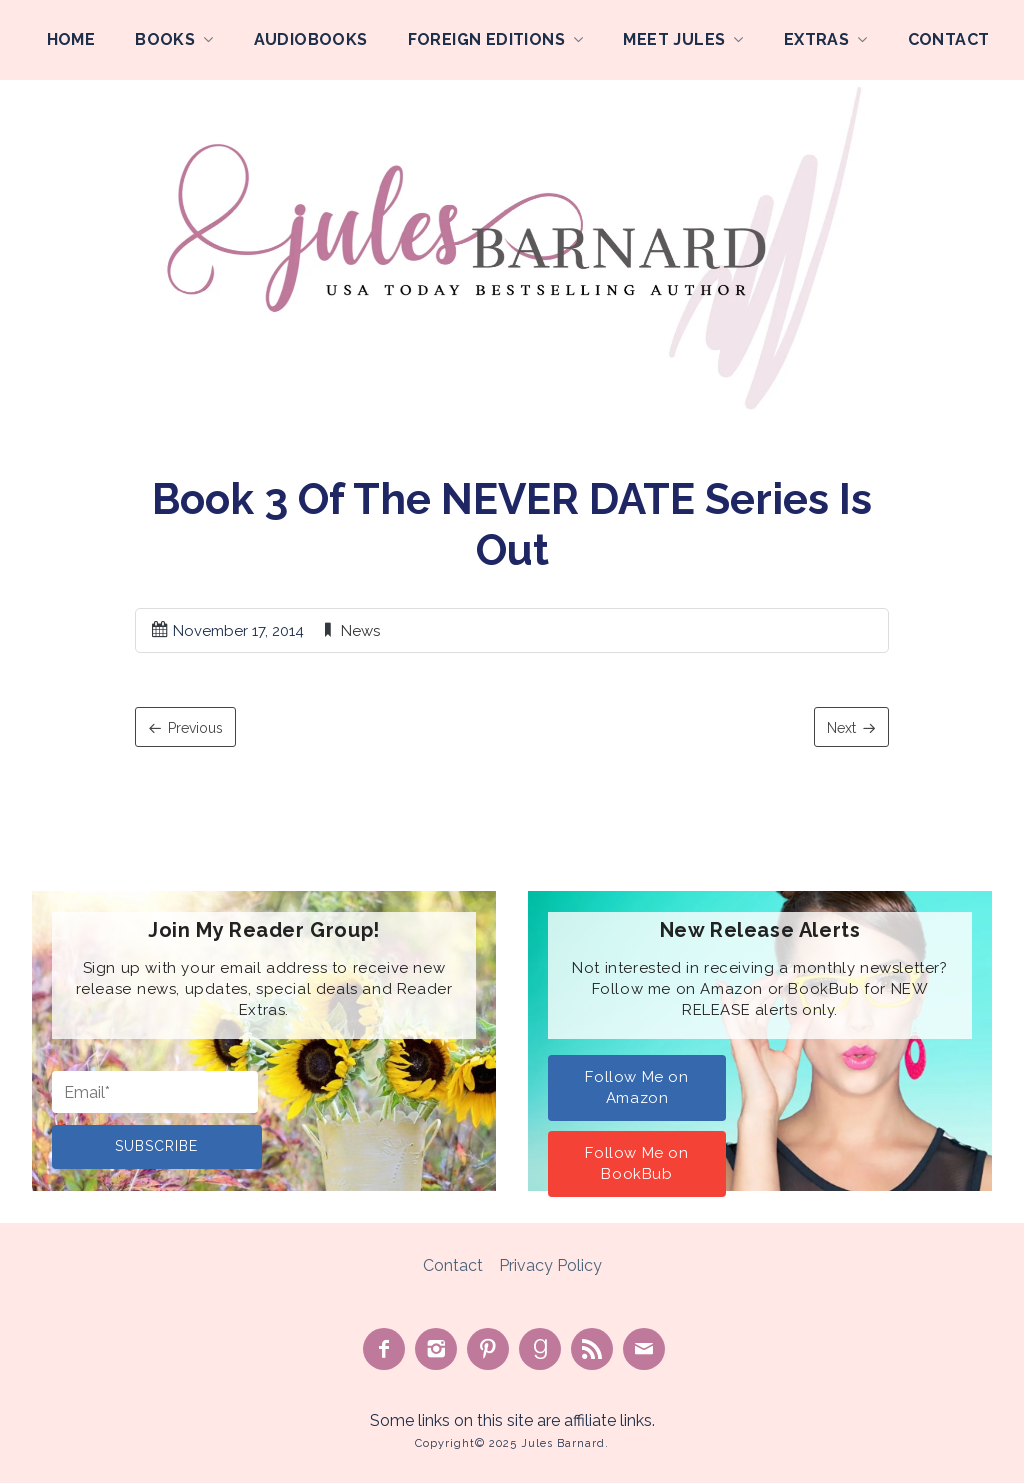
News (360, 631)
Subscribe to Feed (592, 1349)
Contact (949, 39)
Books (165, 39)
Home (71, 39)
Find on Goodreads (540, 1349)
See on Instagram (436, 1349)
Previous (195, 728)
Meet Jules (674, 39)
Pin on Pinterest (488, 1349)
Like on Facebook (384, 1349)
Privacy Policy (550, 1265)
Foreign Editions (486, 39)
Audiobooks (311, 39)
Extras (816, 39)
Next (841, 728)
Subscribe (156, 1146)
